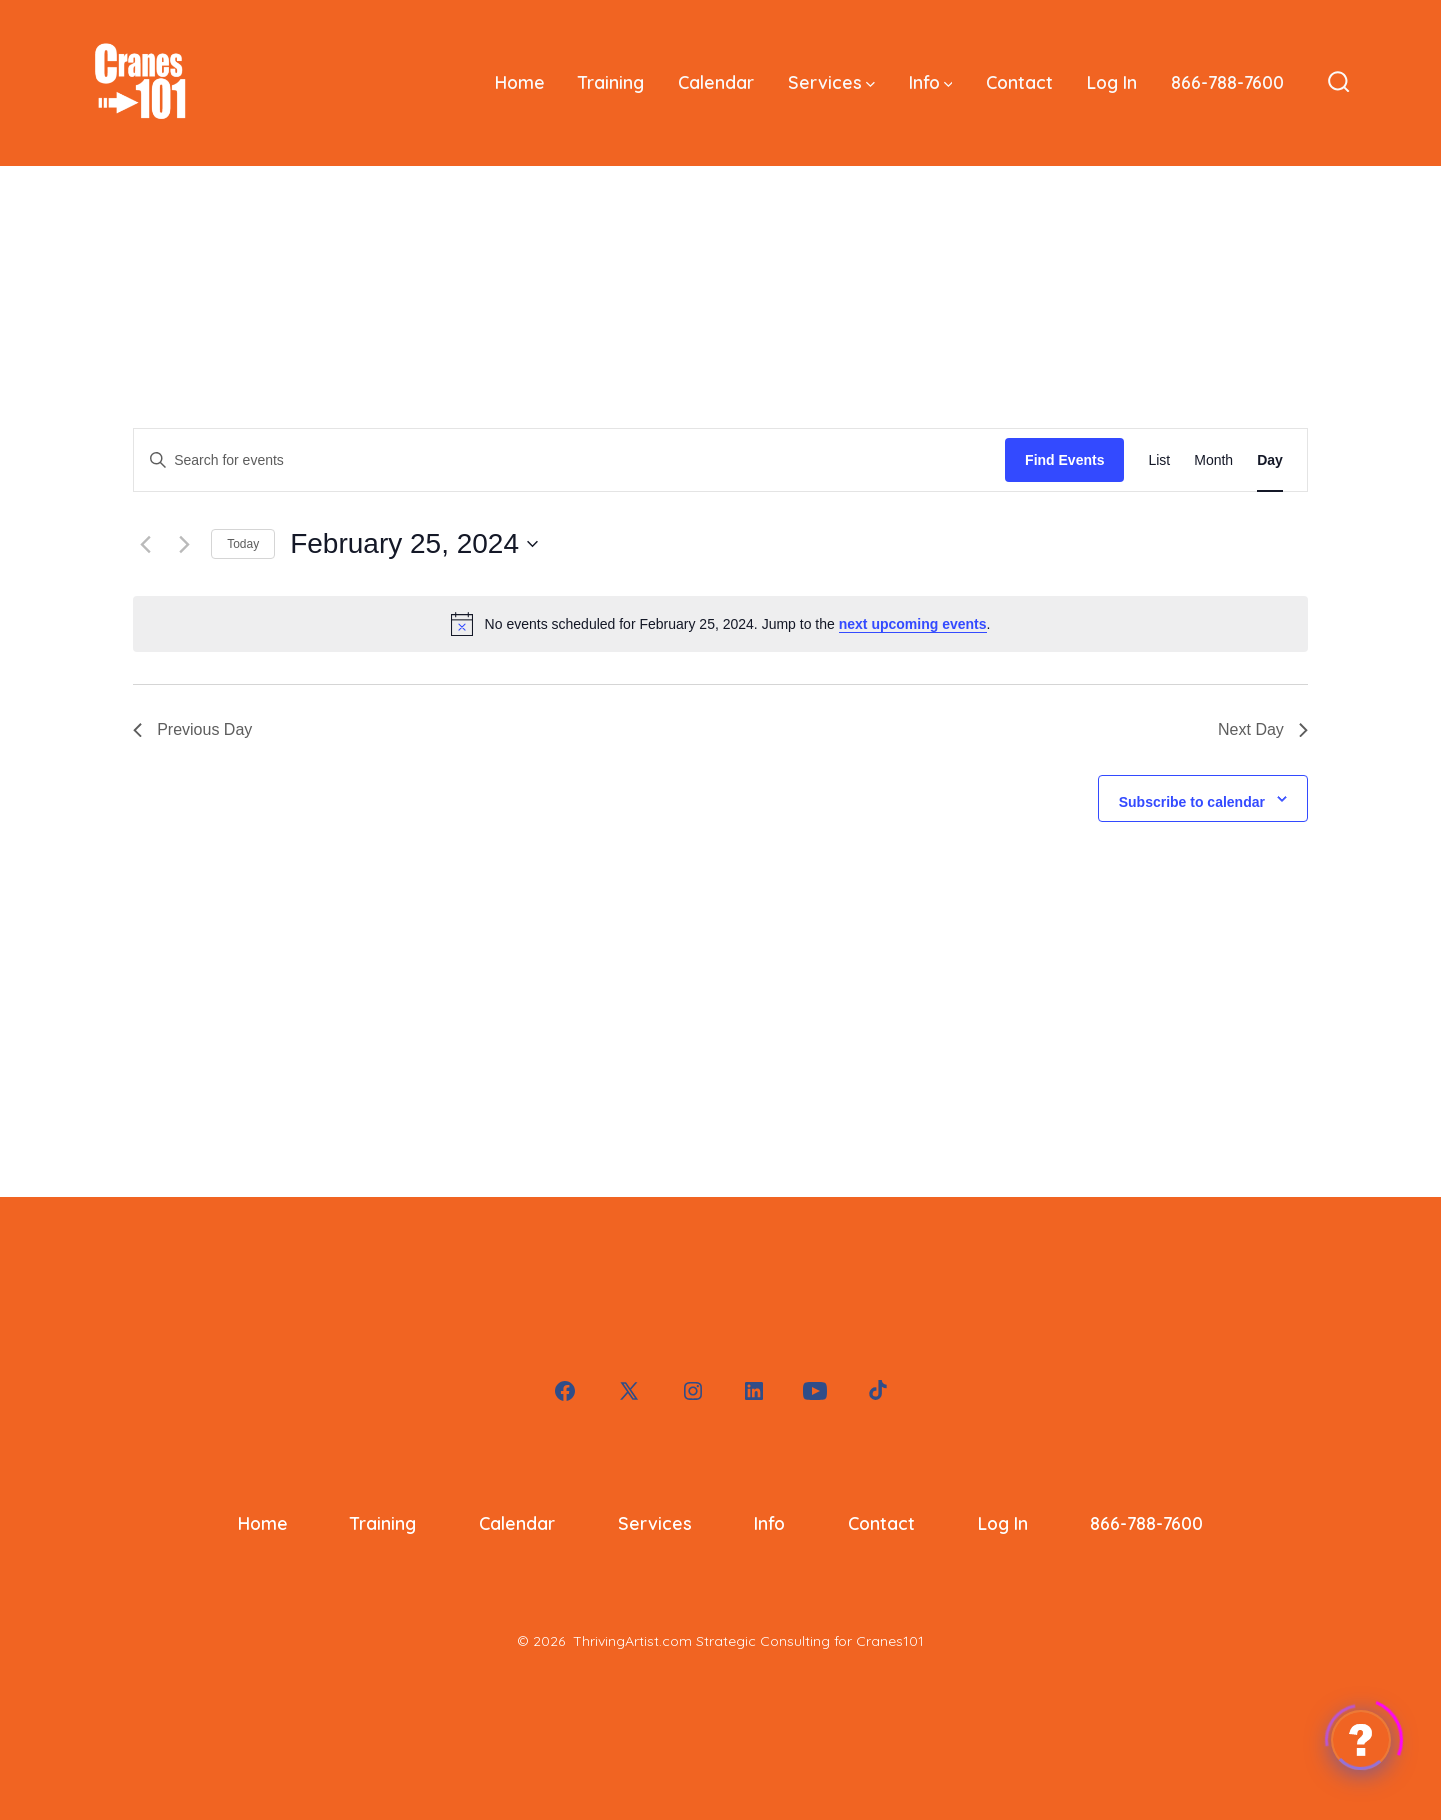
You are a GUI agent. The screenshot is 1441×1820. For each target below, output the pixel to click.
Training (611, 82)
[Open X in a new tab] (629, 1391)
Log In (1112, 82)
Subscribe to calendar (1192, 802)
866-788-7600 (1227, 82)
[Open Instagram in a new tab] (693, 1391)
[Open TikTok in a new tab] (876, 1391)
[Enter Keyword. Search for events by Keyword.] (569, 460)
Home (520, 82)
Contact (1019, 82)
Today (243, 544)
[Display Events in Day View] (1270, 460)
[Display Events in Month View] (1213, 460)
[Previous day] (145, 544)
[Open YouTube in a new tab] (815, 1391)
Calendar (716, 82)
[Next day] (184, 544)
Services (831, 82)
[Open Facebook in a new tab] (565, 1391)
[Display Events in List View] (1159, 460)
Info (931, 82)
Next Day (1263, 729)
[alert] (720, 624)
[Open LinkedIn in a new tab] (754, 1391)
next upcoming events (913, 624)
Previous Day (192, 729)
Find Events (1064, 460)
